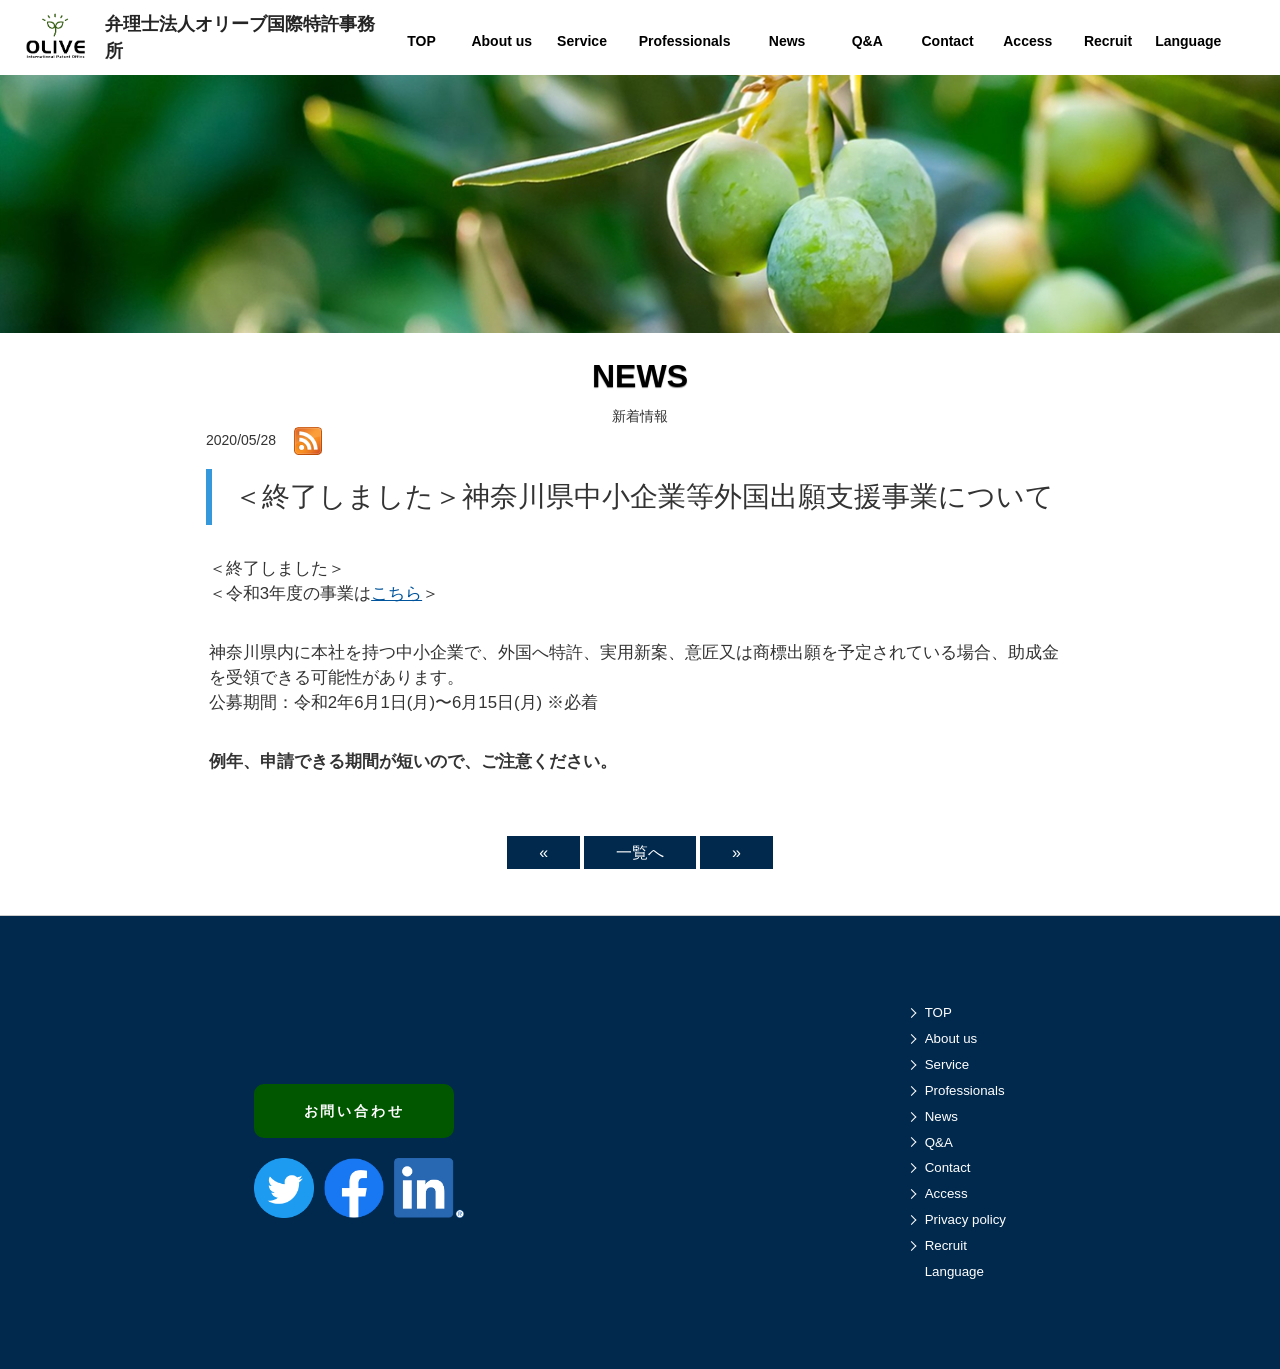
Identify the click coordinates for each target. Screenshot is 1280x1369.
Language (954, 1271)
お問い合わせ (354, 1111)
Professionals (965, 1090)
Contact (948, 1167)
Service (947, 1064)
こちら (396, 593)
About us (951, 1038)
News (941, 1116)
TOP (938, 1012)
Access (946, 1193)
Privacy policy (965, 1219)
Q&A (939, 1142)
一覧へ (640, 852)
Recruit (946, 1245)
